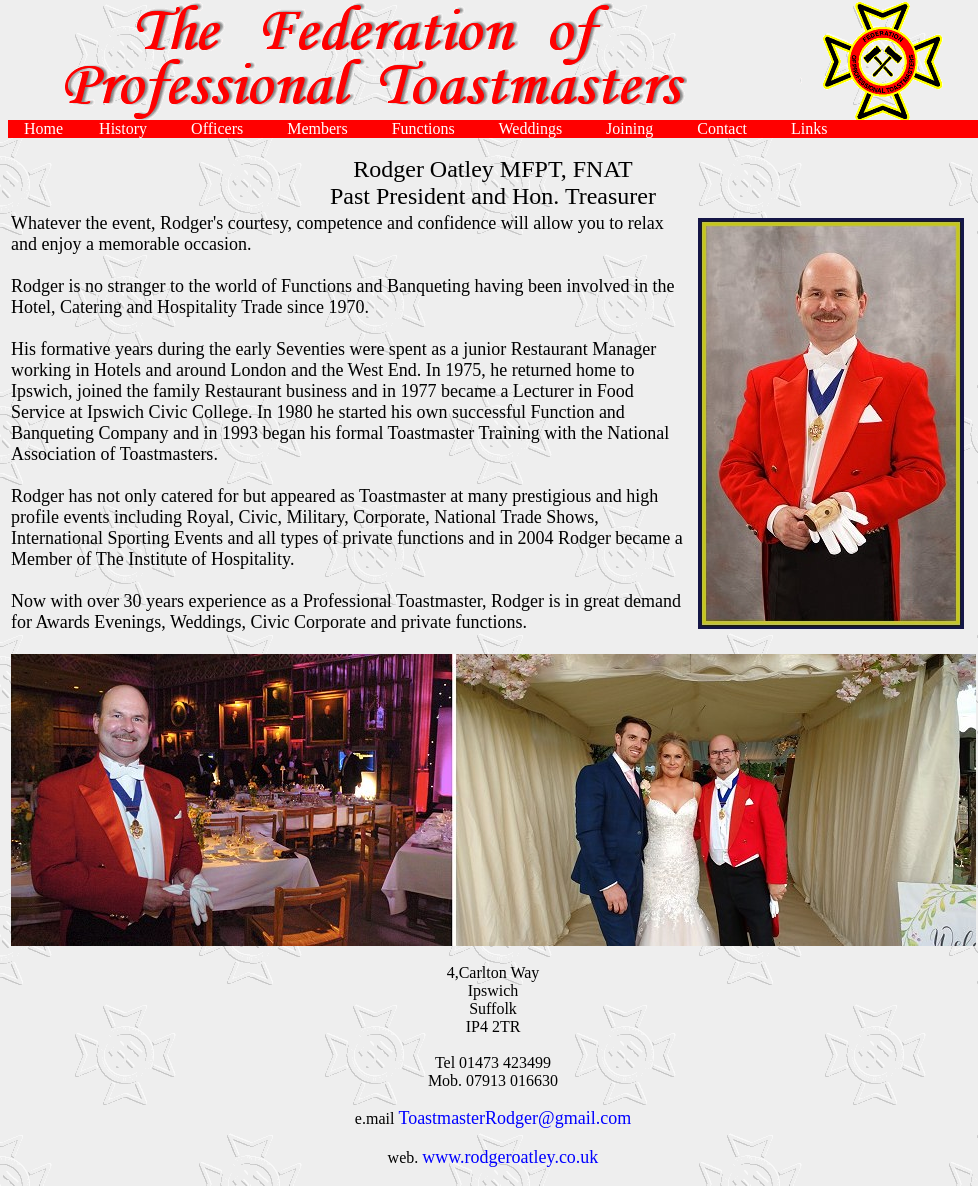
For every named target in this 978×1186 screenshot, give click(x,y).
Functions (429, 128)
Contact (728, 128)
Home (45, 128)
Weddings (536, 128)
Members (323, 128)
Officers (223, 128)
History (129, 128)
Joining (635, 128)
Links (813, 128)
